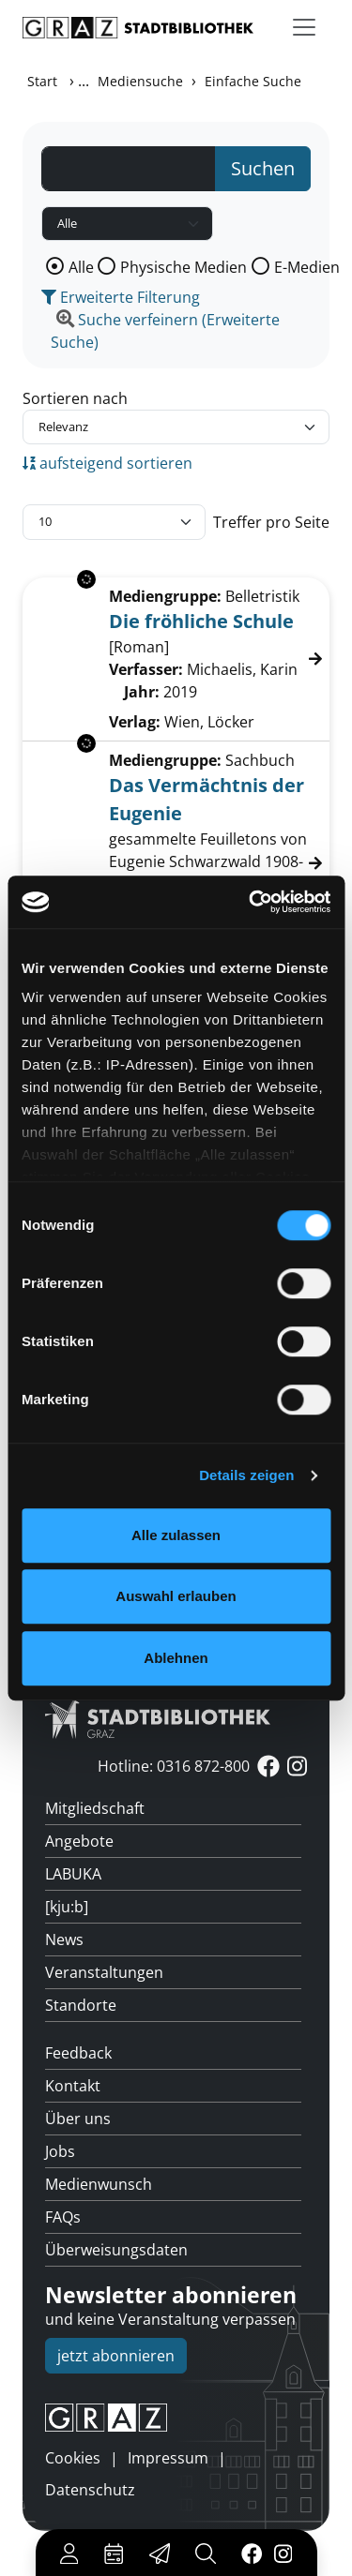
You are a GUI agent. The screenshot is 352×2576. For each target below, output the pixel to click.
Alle (81, 267)
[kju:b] (66, 1906)
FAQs (63, 2217)
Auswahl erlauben (175, 1596)
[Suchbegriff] (128, 168)
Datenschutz (90, 2489)
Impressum (168, 2458)
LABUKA (73, 1874)
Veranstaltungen (104, 1972)
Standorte (80, 2005)
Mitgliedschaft (95, 1808)
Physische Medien (183, 267)
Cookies (72, 2458)
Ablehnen (175, 1658)
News (64, 1939)
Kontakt (72, 2085)
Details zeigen (246, 1475)
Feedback (78, 2053)
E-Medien (307, 267)
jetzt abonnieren (116, 2355)
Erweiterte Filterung (120, 297)
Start (42, 81)
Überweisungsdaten (116, 2249)
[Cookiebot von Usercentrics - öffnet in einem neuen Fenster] (250, 902)
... (83, 80)
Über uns (78, 2118)
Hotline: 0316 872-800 (174, 1766)
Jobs (60, 2151)
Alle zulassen (176, 1535)
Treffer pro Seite (271, 522)
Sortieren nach (75, 398)
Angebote (79, 1841)
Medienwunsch (98, 2184)
